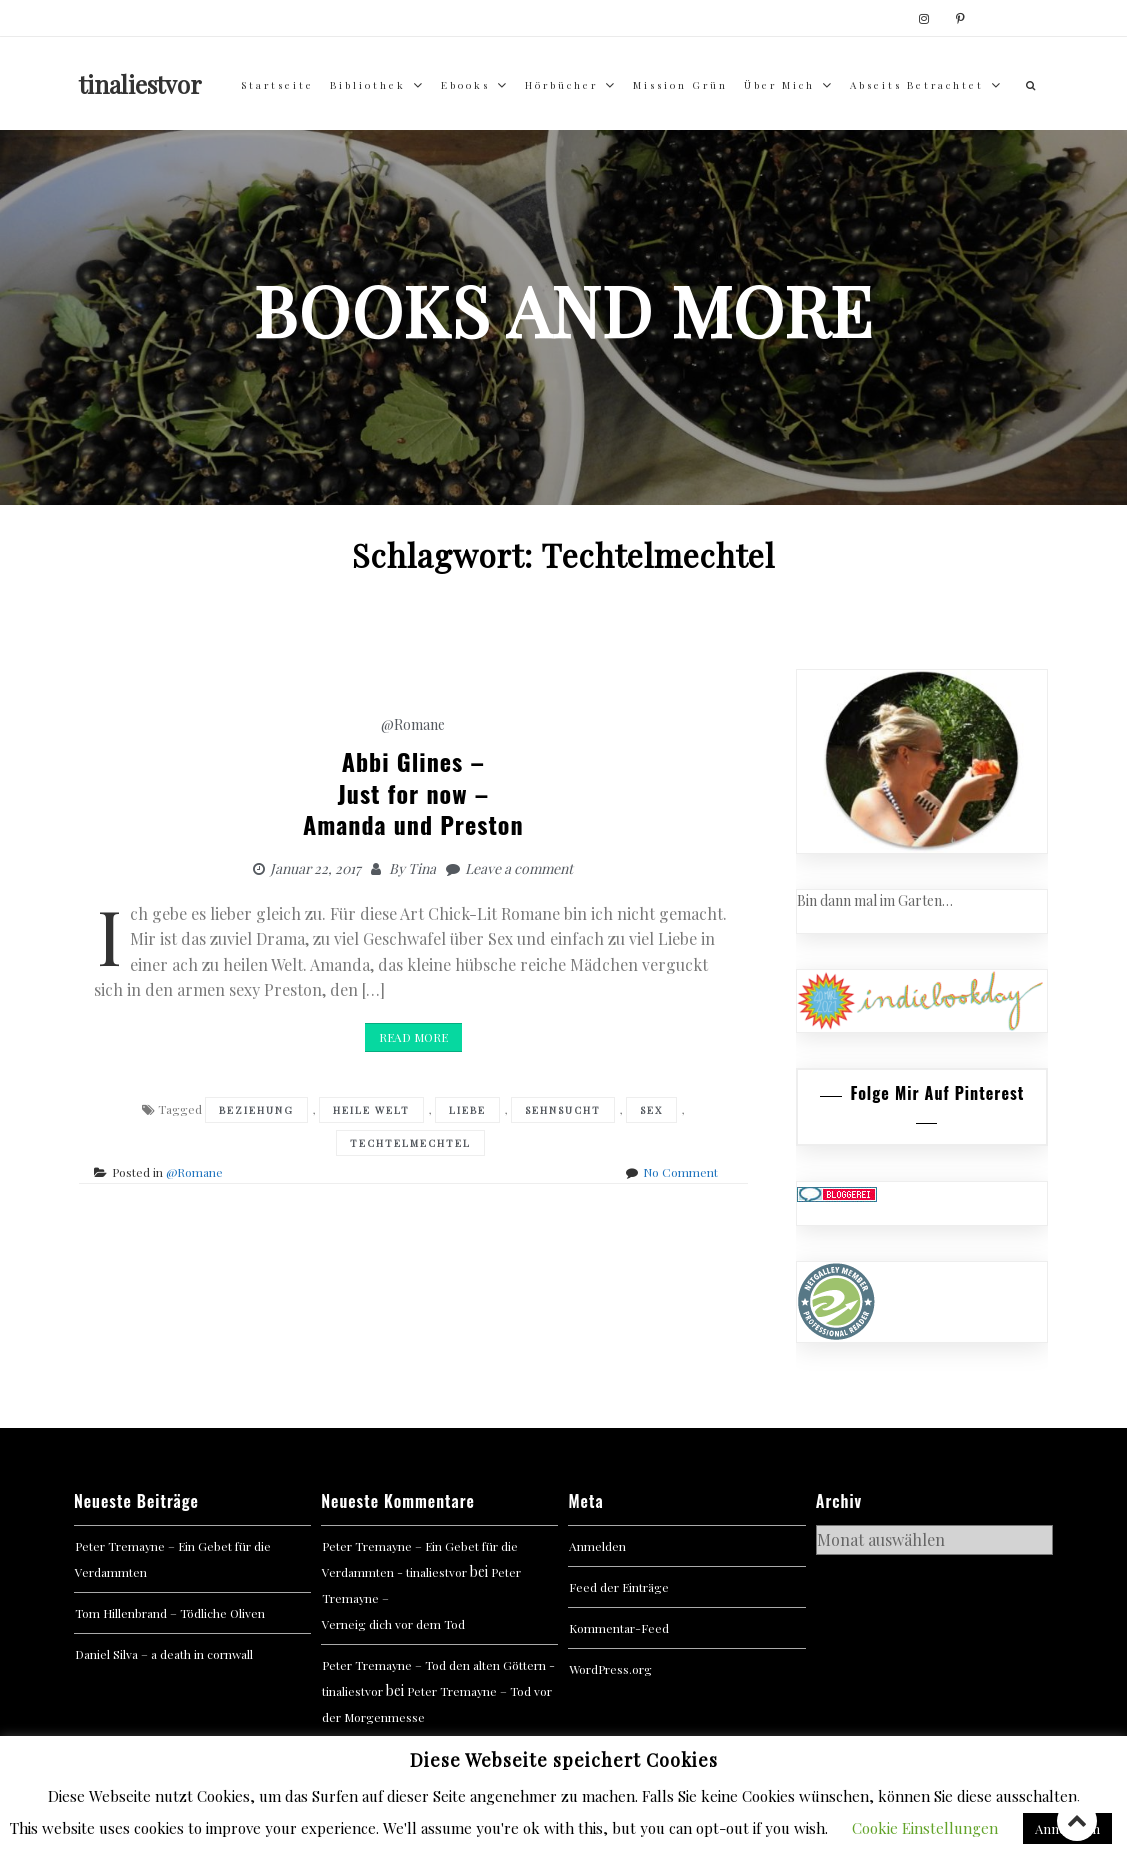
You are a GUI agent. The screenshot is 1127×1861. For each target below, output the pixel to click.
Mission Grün (680, 85)
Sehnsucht (563, 1110)
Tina (422, 868)
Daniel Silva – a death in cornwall (164, 1654)
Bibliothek (368, 85)
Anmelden (597, 1546)
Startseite (277, 85)
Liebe (467, 1110)
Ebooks (465, 85)
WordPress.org (610, 1669)
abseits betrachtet (917, 85)
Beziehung (256, 1110)
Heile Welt (371, 1110)
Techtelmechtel (410, 1143)
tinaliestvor (140, 84)
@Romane (413, 724)
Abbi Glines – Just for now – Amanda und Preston (413, 792)
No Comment (680, 1172)
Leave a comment (519, 868)
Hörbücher (561, 85)
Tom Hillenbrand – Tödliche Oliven (170, 1613)
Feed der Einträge (619, 1587)
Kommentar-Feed (619, 1628)
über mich (779, 85)
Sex (651, 1110)
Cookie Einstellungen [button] (925, 1828)
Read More (413, 1037)
